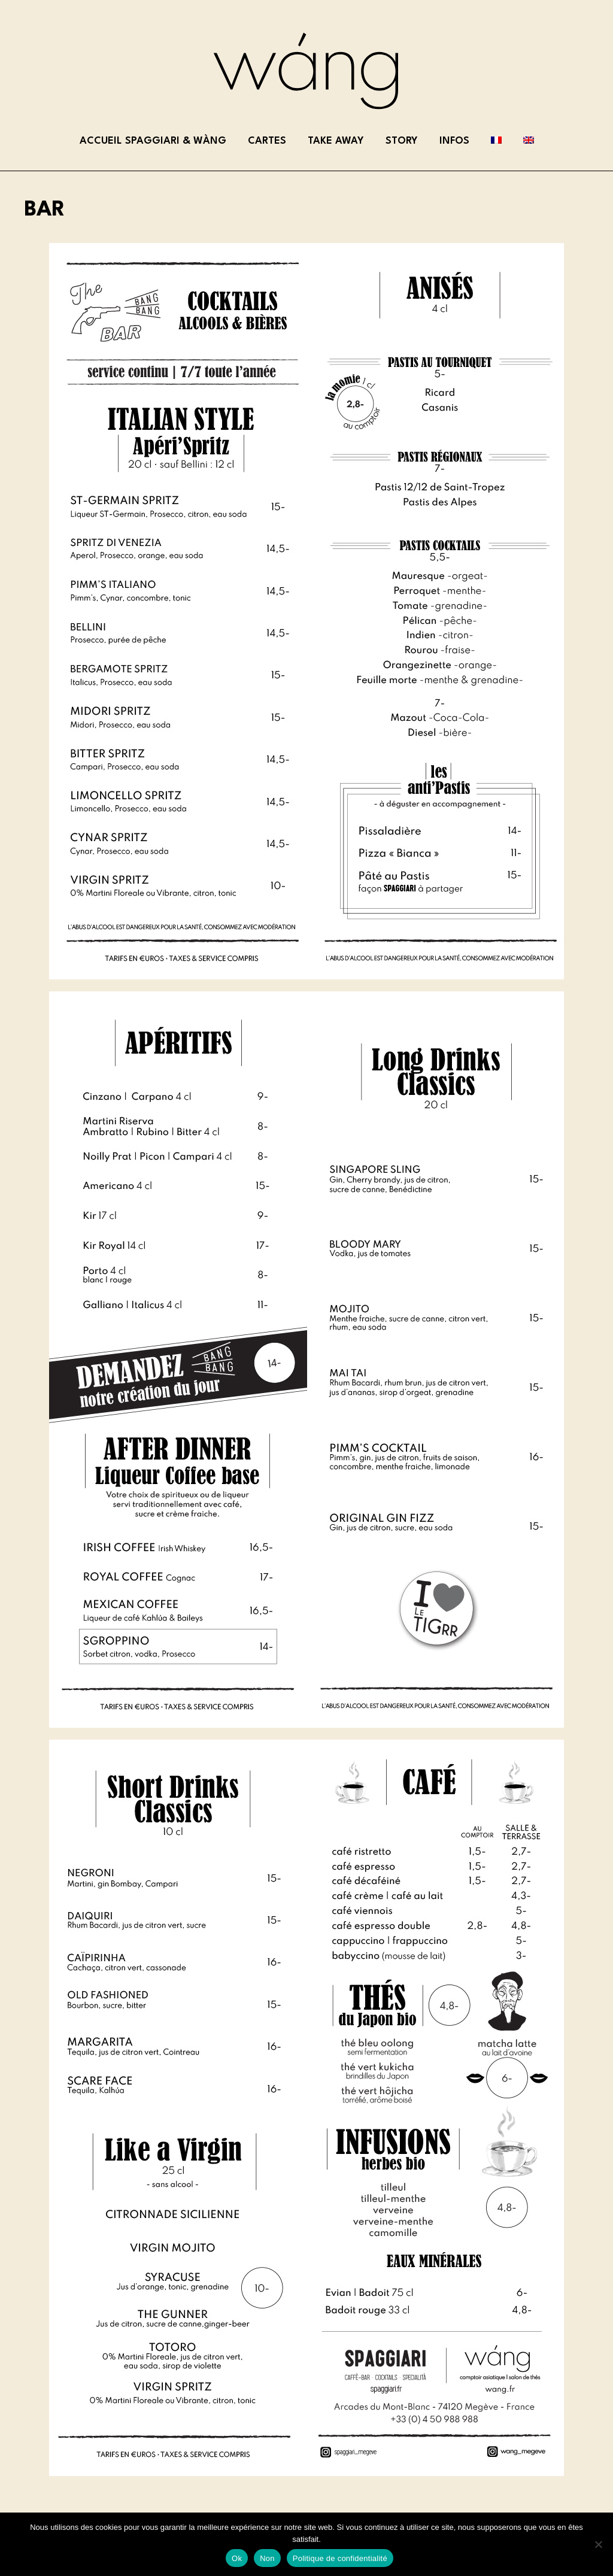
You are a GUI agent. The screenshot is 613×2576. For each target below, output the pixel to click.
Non (267, 2558)
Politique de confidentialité (340, 2558)
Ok (237, 2558)
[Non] (598, 2544)
